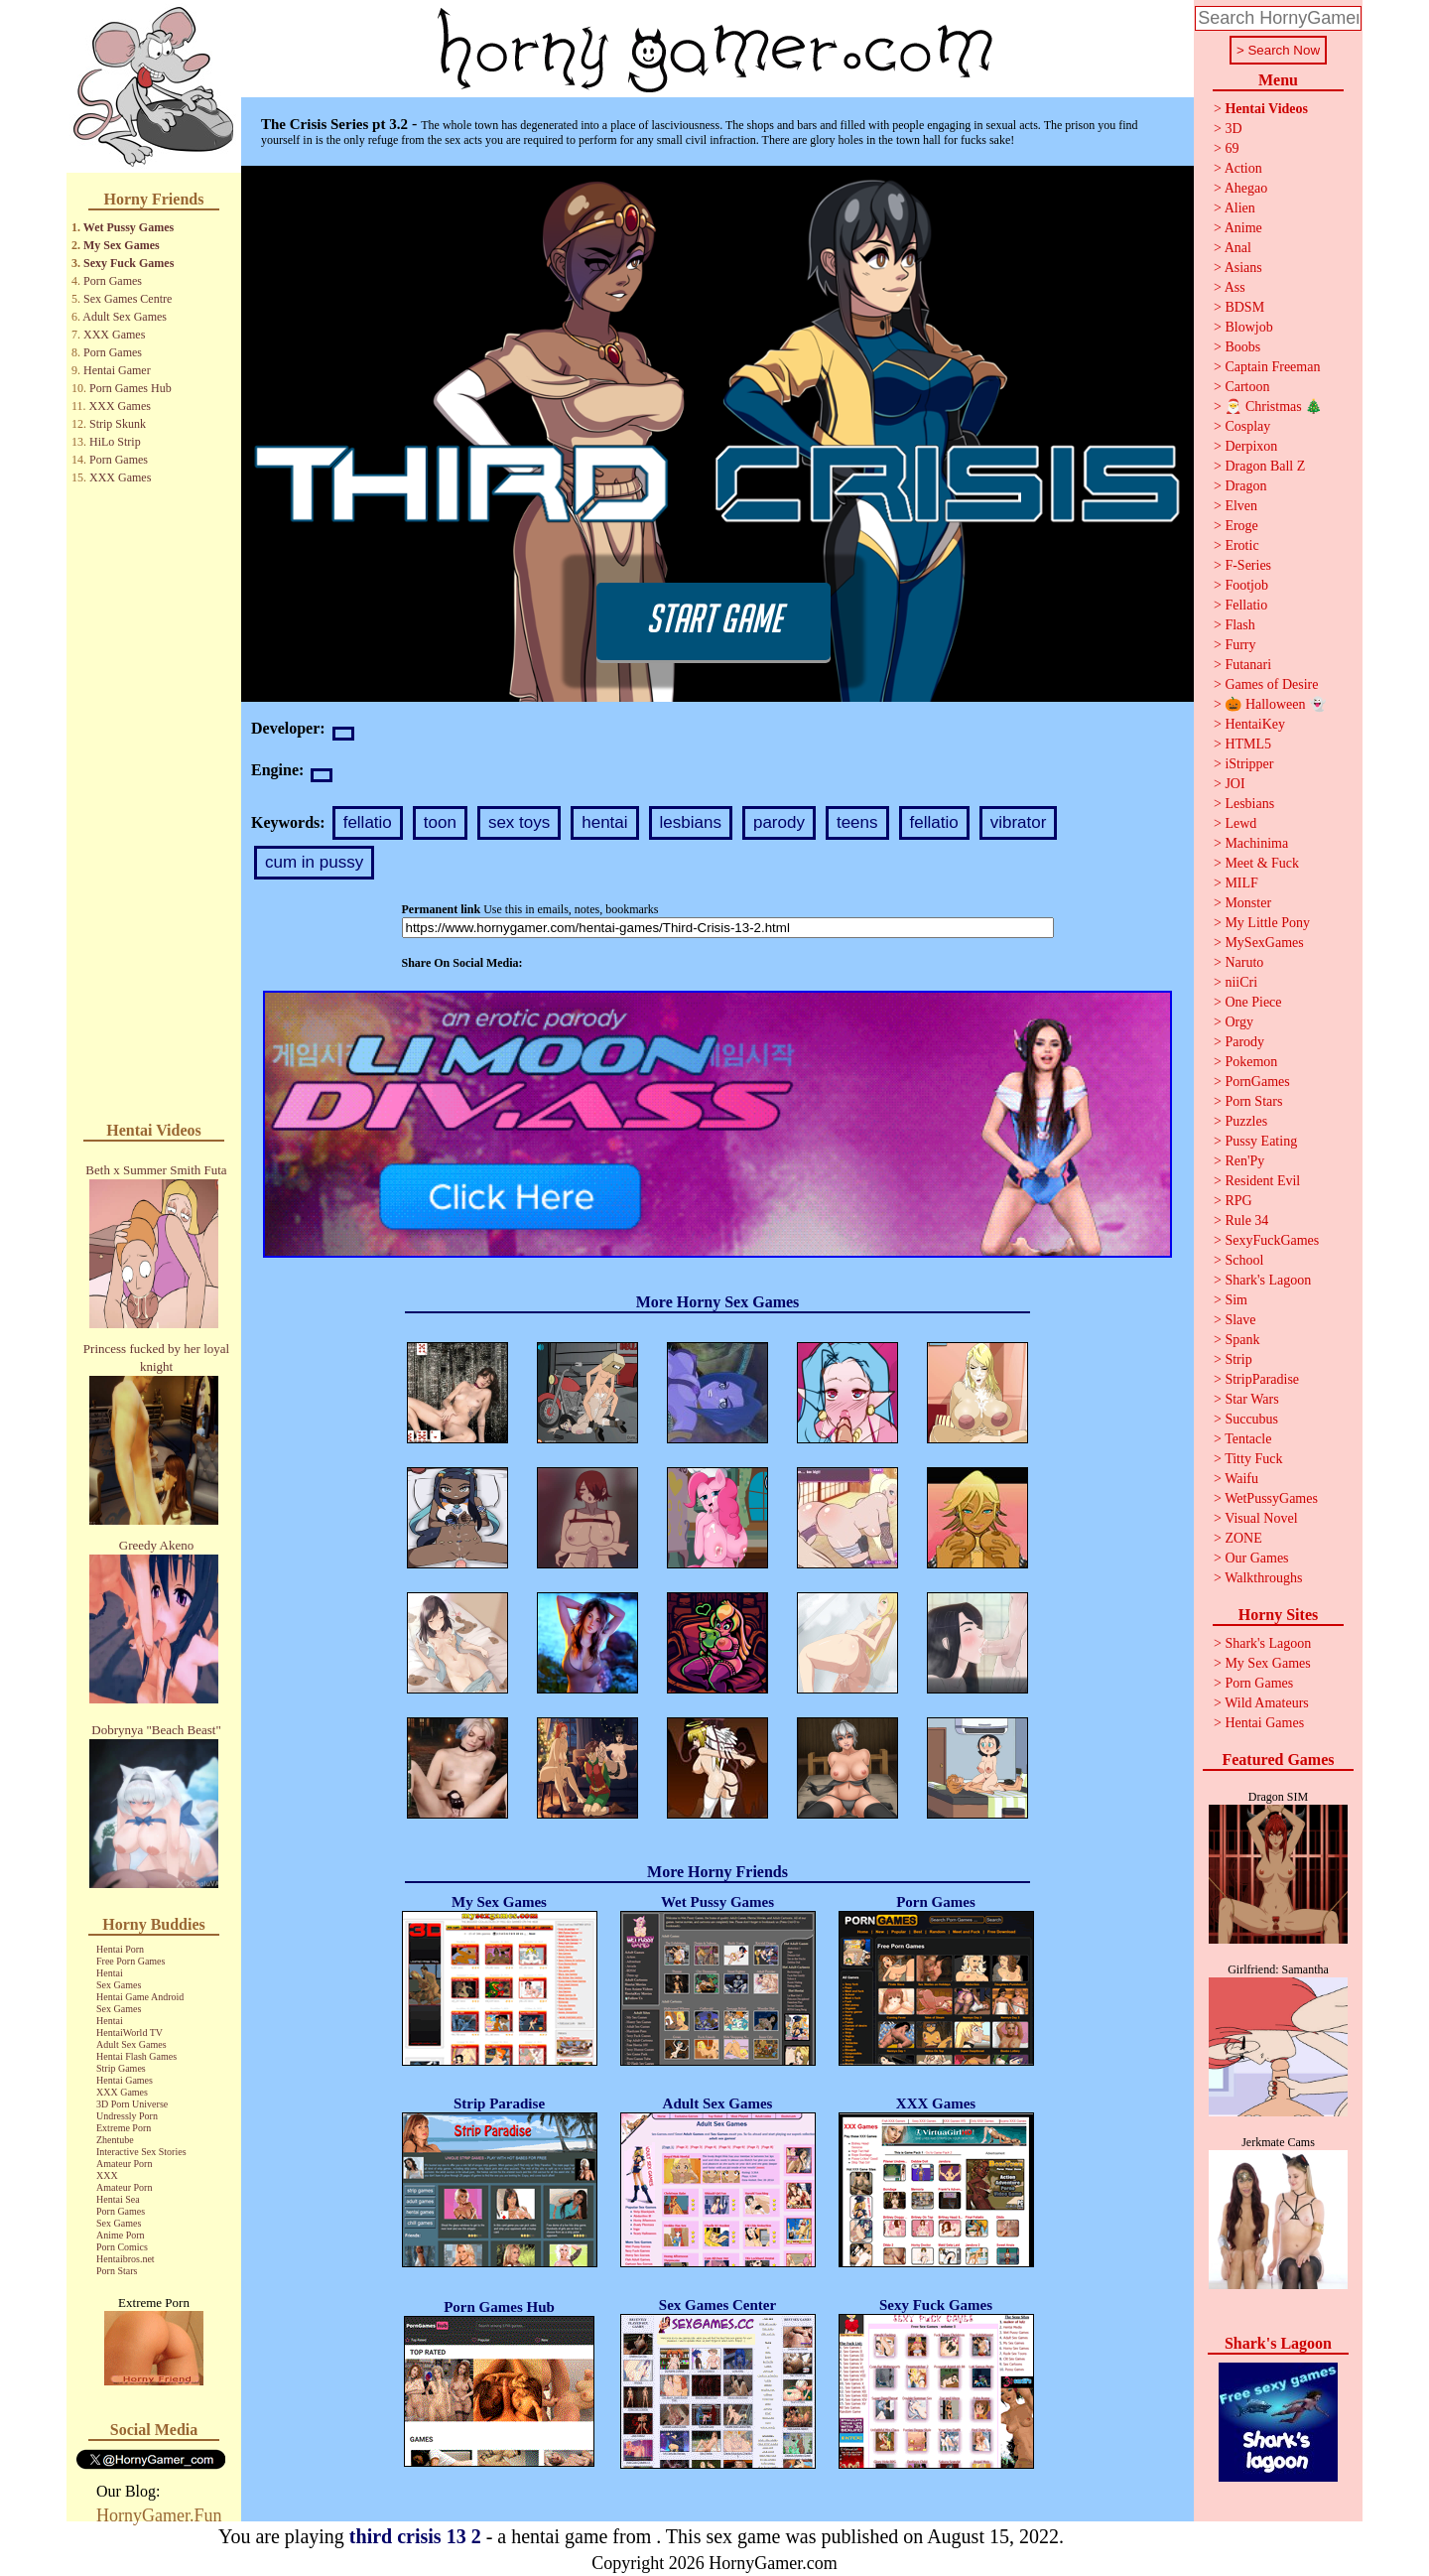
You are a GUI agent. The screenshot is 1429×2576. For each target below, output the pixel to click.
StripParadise (1262, 1379)
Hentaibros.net (125, 2258)
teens (857, 822)
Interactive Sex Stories (141, 2151)
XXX (107, 2175)
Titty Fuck (1253, 1458)
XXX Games (114, 334)
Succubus (1251, 1419)
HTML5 (1248, 744)
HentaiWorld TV (129, 2032)
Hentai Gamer (117, 370)
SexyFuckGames (1272, 1240)
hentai (604, 822)
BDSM (1244, 307)
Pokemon (1251, 1061)
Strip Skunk (117, 424)
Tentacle (1248, 1438)
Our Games (1256, 1558)
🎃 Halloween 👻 (1275, 704)
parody (779, 822)
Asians (1243, 267)
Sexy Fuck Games (128, 263)
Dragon (1245, 485)
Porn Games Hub (130, 388)
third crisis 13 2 (415, 2536)
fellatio (367, 822)
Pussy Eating (1261, 1141)
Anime (1243, 227)
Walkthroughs (1263, 1577)
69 (1231, 148)
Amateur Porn (124, 2163)
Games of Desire (1271, 684)
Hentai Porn (120, 1949)
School (1244, 1260)
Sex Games (118, 1984)
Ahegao (1246, 188)
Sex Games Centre (127, 299)
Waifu (1241, 1478)
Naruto (1244, 962)
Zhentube (115, 2139)
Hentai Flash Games (136, 2056)
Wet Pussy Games (128, 227)
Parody (1244, 1041)
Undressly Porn (127, 2115)
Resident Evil (1262, 1180)
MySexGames (1264, 942)
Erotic (1241, 545)
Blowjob (1248, 327)
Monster (1248, 902)
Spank (1242, 1339)
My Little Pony (1267, 922)
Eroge (1241, 525)
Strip (1238, 1359)
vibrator (1018, 822)
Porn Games (112, 281)
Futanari (1248, 664)
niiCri (1241, 982)
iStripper (1249, 763)
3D (1233, 128)
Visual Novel (1261, 1518)
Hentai (109, 1972)
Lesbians (1249, 803)
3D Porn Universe (132, 2104)
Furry (1240, 644)
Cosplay (1247, 426)
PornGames (1257, 1081)
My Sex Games (121, 245)
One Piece (1253, 1002)
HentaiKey (1255, 724)
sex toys (519, 822)
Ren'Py (1244, 1160)
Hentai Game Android (140, 1996)
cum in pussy (314, 862)
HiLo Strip (115, 442)
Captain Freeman (1272, 366)
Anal (1238, 247)
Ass (1235, 287)
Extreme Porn (123, 2127)
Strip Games (121, 2068)
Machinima (1256, 843)
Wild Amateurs (1267, 1702)
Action (1243, 168)
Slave (1240, 1319)
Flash (1239, 624)
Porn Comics (122, 2246)
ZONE (1243, 1538)
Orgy (1239, 1022)
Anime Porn (120, 2235)
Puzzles (1246, 1121)
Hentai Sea (118, 2199)
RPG (1238, 1200)
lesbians (690, 822)
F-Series (1248, 565)
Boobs (1242, 346)
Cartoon (1247, 386)
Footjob (1246, 585)
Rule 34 (1246, 1220)
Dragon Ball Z (1265, 466)
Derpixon (1251, 446)
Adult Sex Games (124, 317)
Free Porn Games (130, 1961)
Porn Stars (116, 2270)
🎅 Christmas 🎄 (1273, 406)
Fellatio (1246, 605)
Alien (1240, 208)
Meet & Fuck (1262, 863)
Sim (1236, 1299)
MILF (1241, 883)
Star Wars (1251, 1399)
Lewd (1240, 823)
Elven (1241, 505)
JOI (1234, 783)
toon (440, 822)
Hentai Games (124, 2080)
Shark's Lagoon (1268, 1280)
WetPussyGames (1271, 1498)
